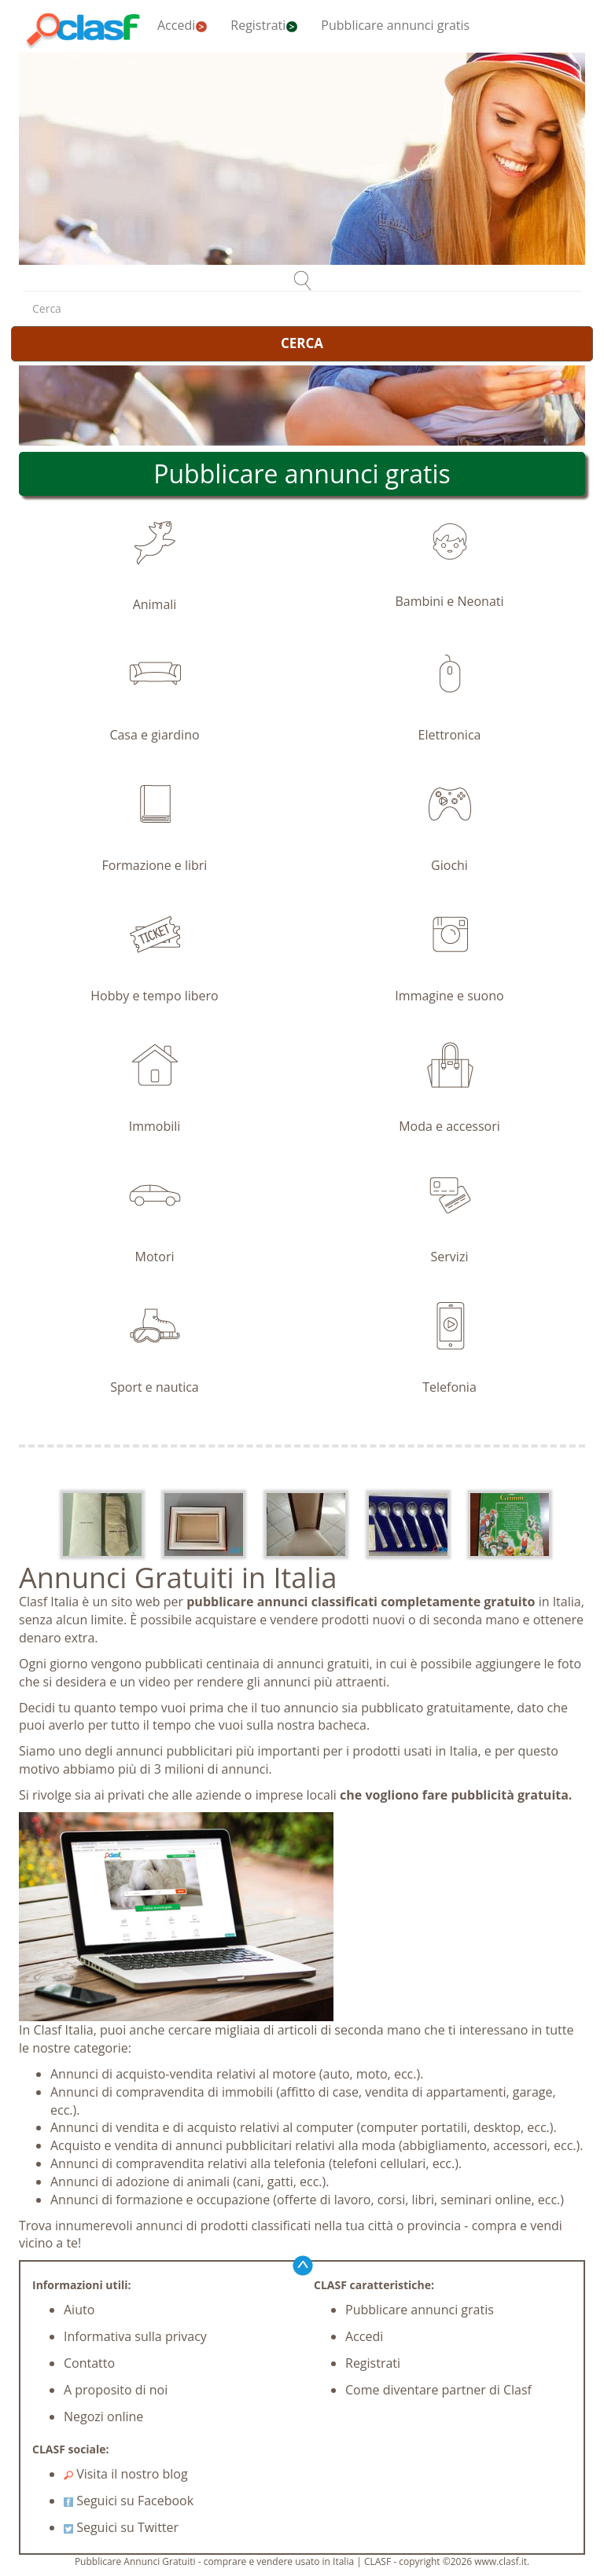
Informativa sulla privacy (135, 2336)
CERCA (302, 343)
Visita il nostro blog (126, 2473)
